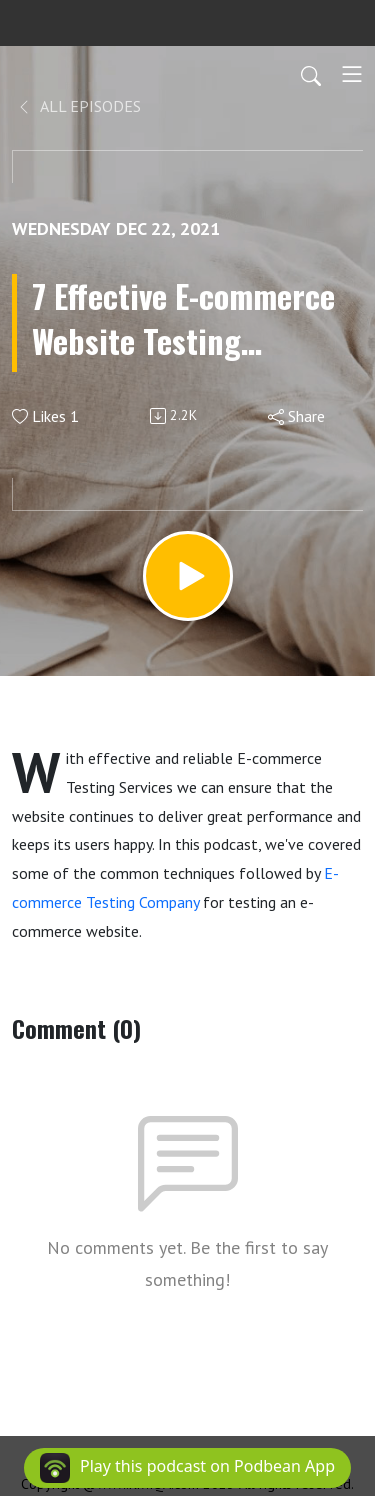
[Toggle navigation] (352, 74)
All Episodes (78, 106)
